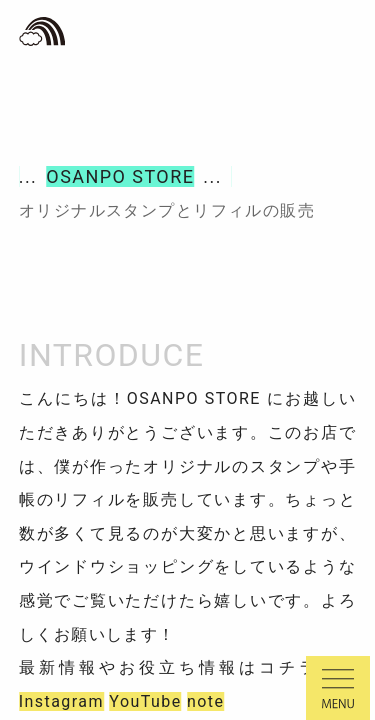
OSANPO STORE (120, 176)
